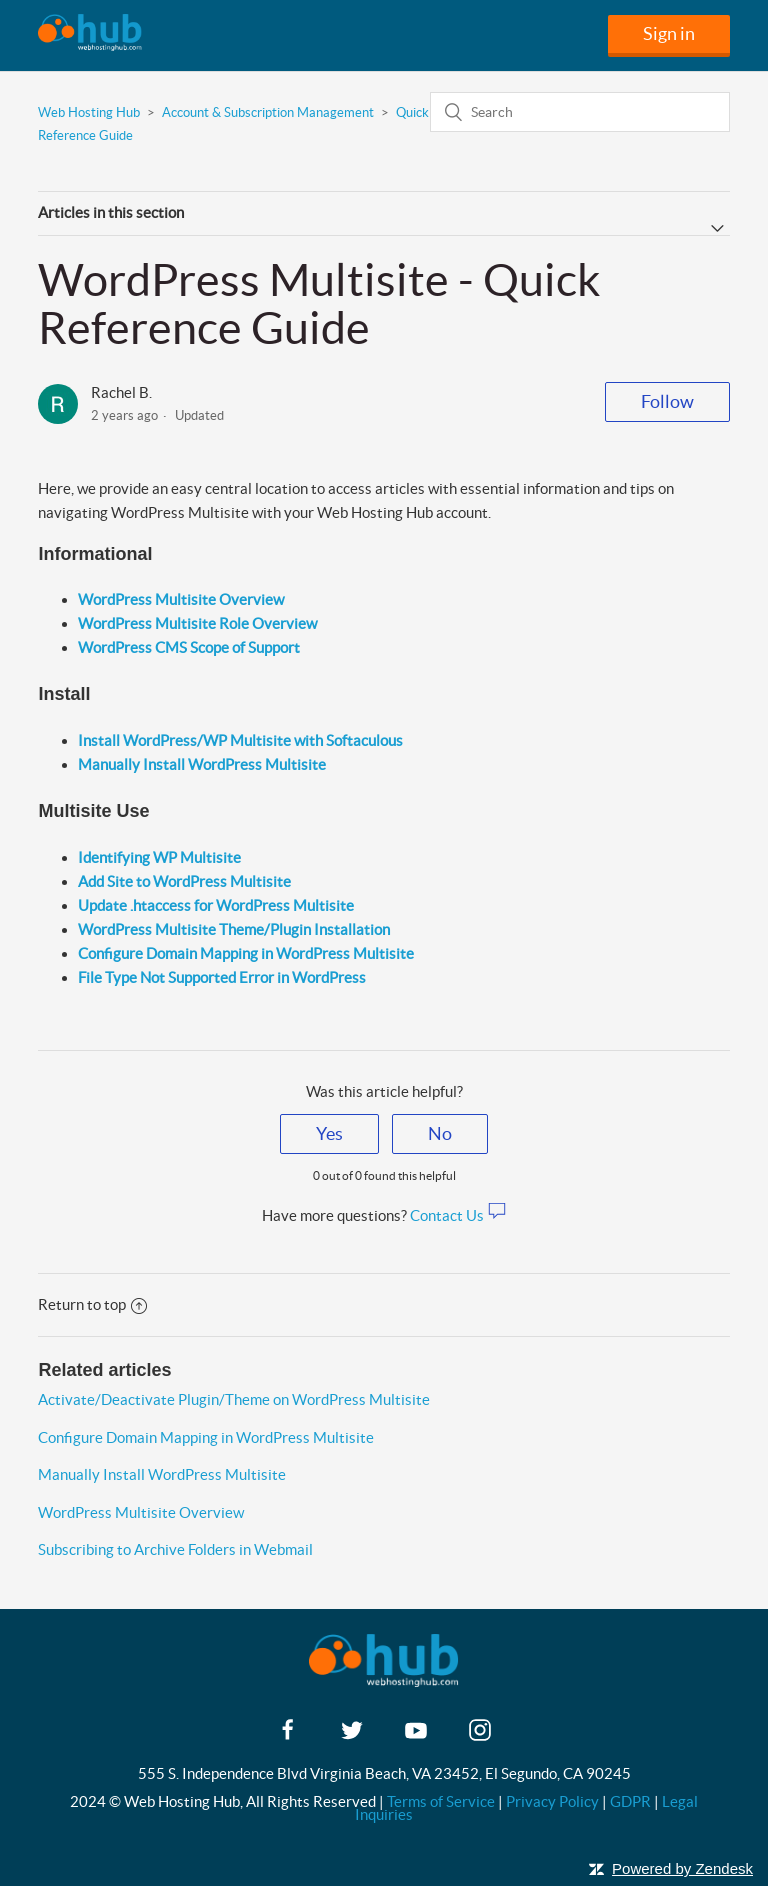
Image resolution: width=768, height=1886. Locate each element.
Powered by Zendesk (682, 1868)
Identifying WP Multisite (159, 857)
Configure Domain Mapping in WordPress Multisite (246, 953)
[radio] (329, 1134)
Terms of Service (441, 1801)
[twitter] (352, 1736)
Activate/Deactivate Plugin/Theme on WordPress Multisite (234, 1399)
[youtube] (416, 1736)
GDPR (630, 1801)
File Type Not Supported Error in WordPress (222, 977)
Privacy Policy (552, 1801)
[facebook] (288, 1736)
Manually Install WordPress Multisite (162, 1474)
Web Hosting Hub (89, 112)
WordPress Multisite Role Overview (197, 623)
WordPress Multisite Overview (181, 599)
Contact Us (458, 1215)
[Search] (580, 112)
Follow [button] (667, 401)
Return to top (92, 1304)
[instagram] (480, 1736)
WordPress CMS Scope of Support (189, 647)
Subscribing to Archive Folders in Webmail (175, 1549)
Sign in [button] (669, 33)
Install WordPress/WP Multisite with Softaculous (240, 740)
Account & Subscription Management (268, 112)
